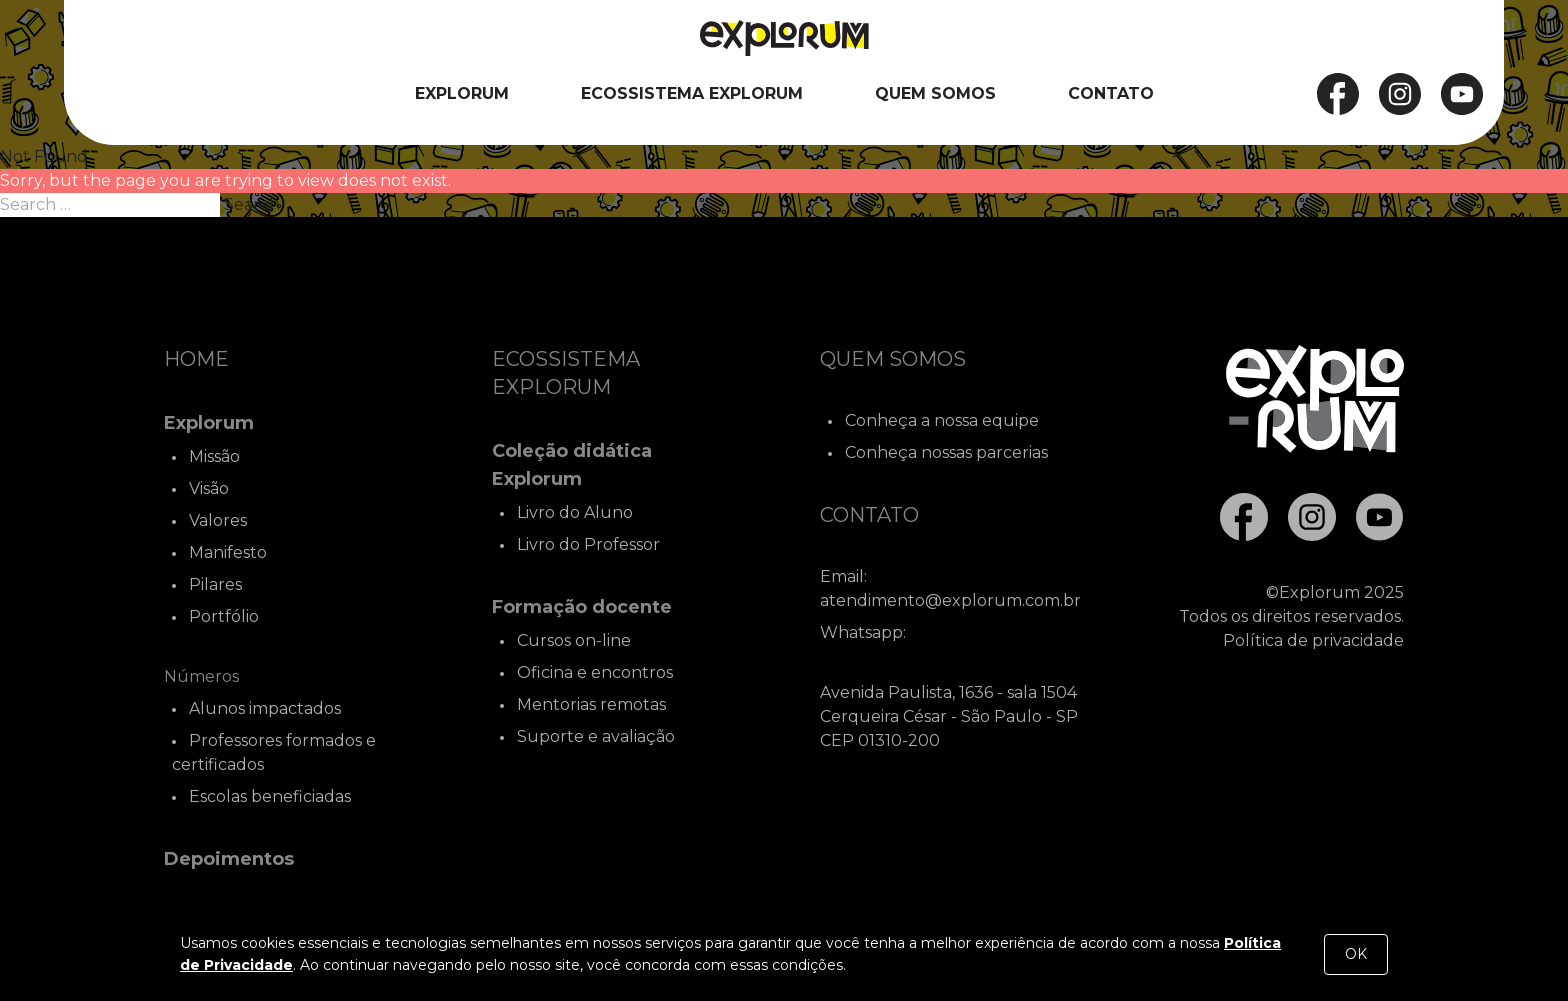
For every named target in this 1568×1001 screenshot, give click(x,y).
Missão (214, 456)
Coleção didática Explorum (572, 465)
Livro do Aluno (575, 512)
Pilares (215, 584)
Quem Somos (935, 93)
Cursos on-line (574, 640)
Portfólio (224, 616)
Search (252, 204)
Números (201, 676)
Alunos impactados (265, 708)
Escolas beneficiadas (270, 796)
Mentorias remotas (591, 704)
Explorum (462, 93)
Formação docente (582, 607)
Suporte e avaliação (596, 736)
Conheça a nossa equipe (942, 420)
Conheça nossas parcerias (946, 452)
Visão (209, 488)
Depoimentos (229, 859)
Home (196, 359)
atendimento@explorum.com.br (950, 600)
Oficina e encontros (595, 672)
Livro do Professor (588, 544)
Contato (1111, 93)
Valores (218, 520)
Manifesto (228, 552)
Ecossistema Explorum (692, 93)
